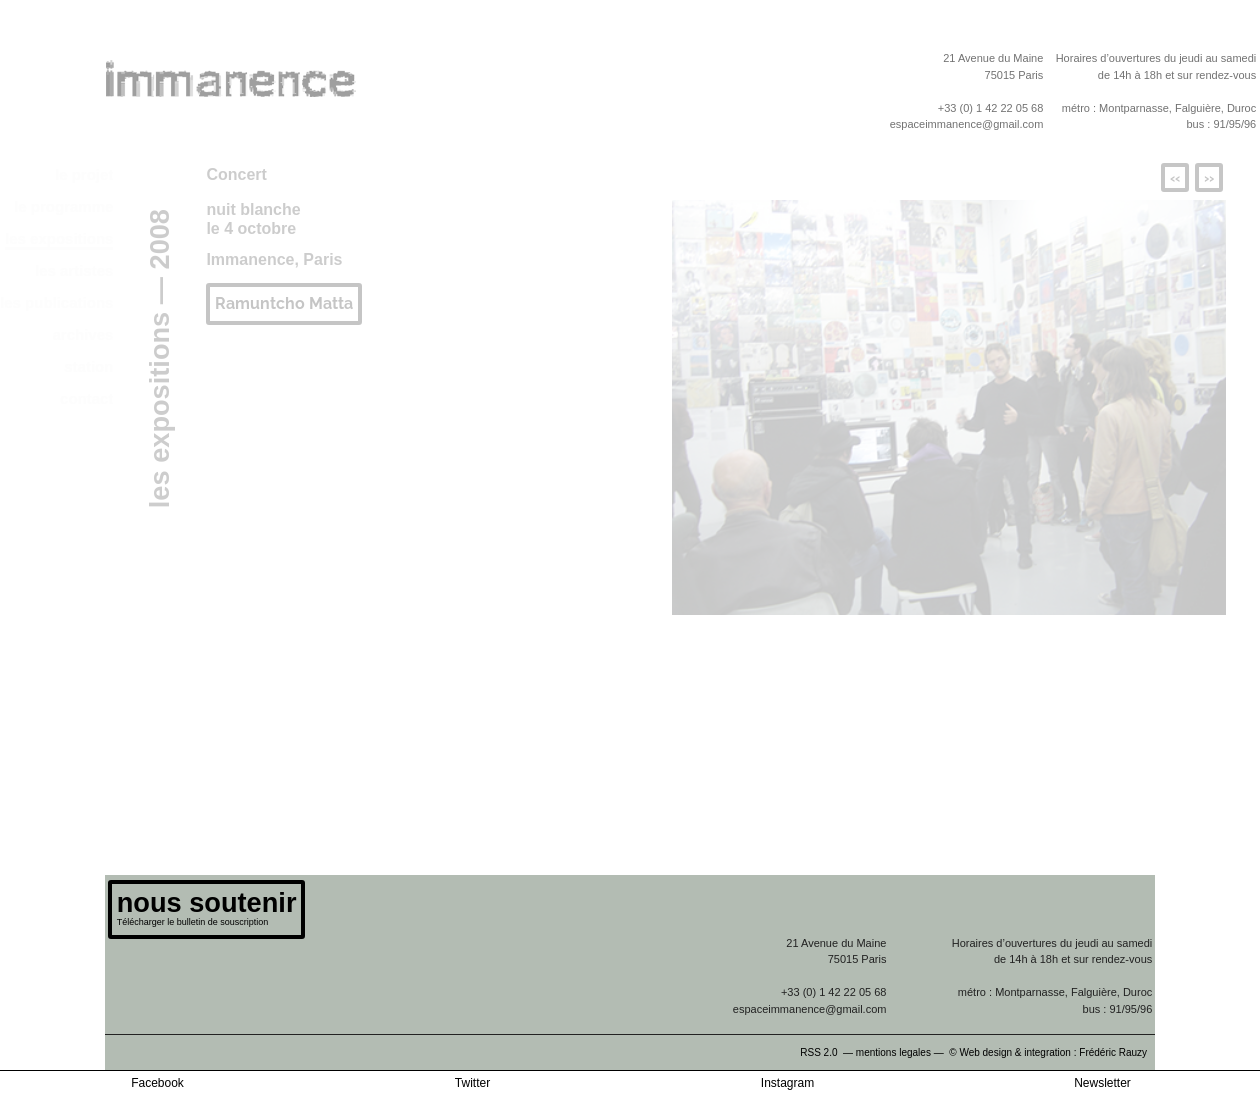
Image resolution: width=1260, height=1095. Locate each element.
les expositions (59, 238)
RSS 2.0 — (828, 1052)
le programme (63, 206)
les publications (56, 302)
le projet (84, 174)
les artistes (74, 270)
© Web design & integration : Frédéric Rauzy (1052, 1052)
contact (86, 398)
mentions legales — (901, 1052)
